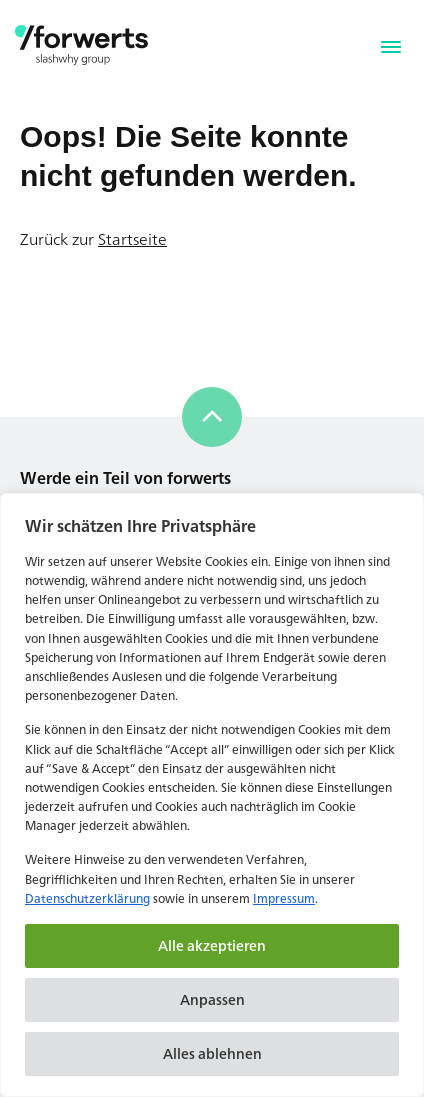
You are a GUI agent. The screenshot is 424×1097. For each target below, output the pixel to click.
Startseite (132, 239)
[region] (212, 795)
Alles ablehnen (212, 1053)
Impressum (284, 898)
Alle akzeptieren (212, 945)
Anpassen (212, 999)
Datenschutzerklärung (87, 898)
